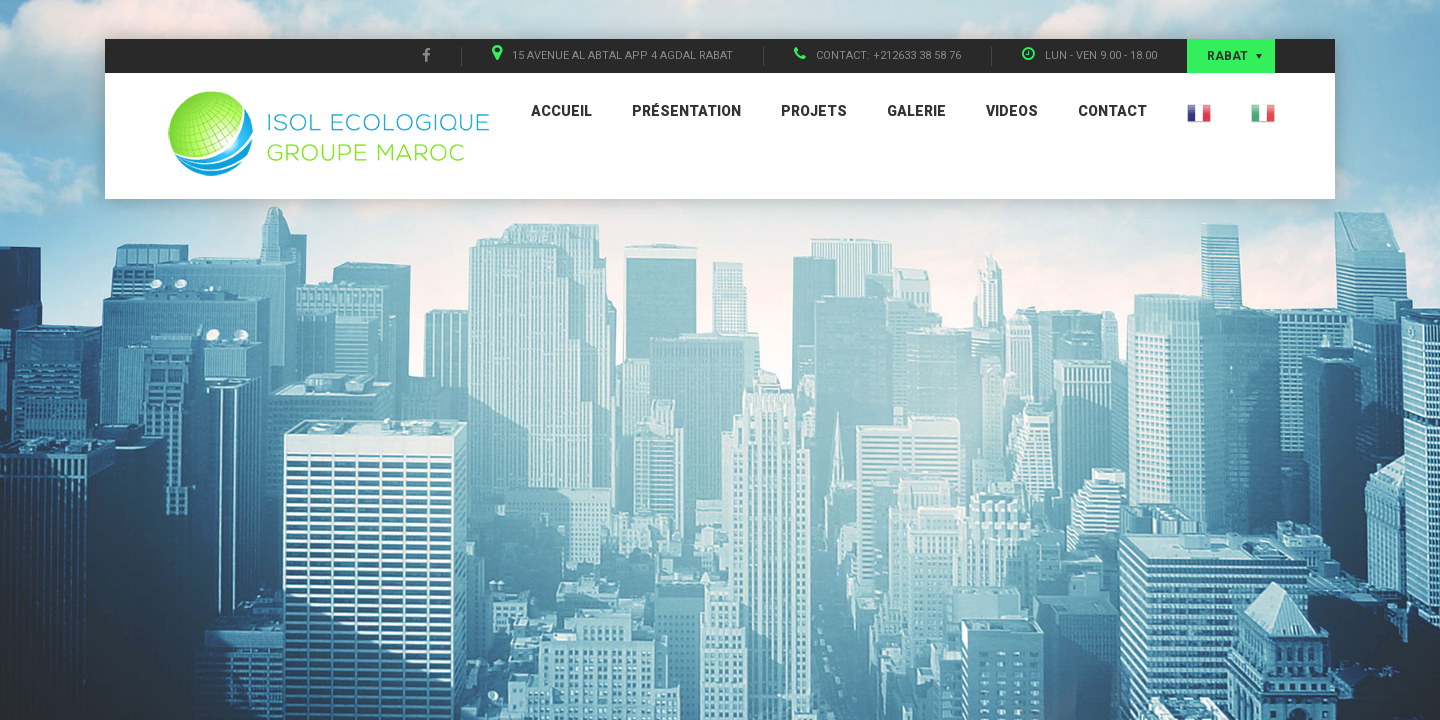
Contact (1112, 111)
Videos (1012, 111)
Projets (814, 111)
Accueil (561, 111)
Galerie (916, 111)
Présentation (686, 111)
